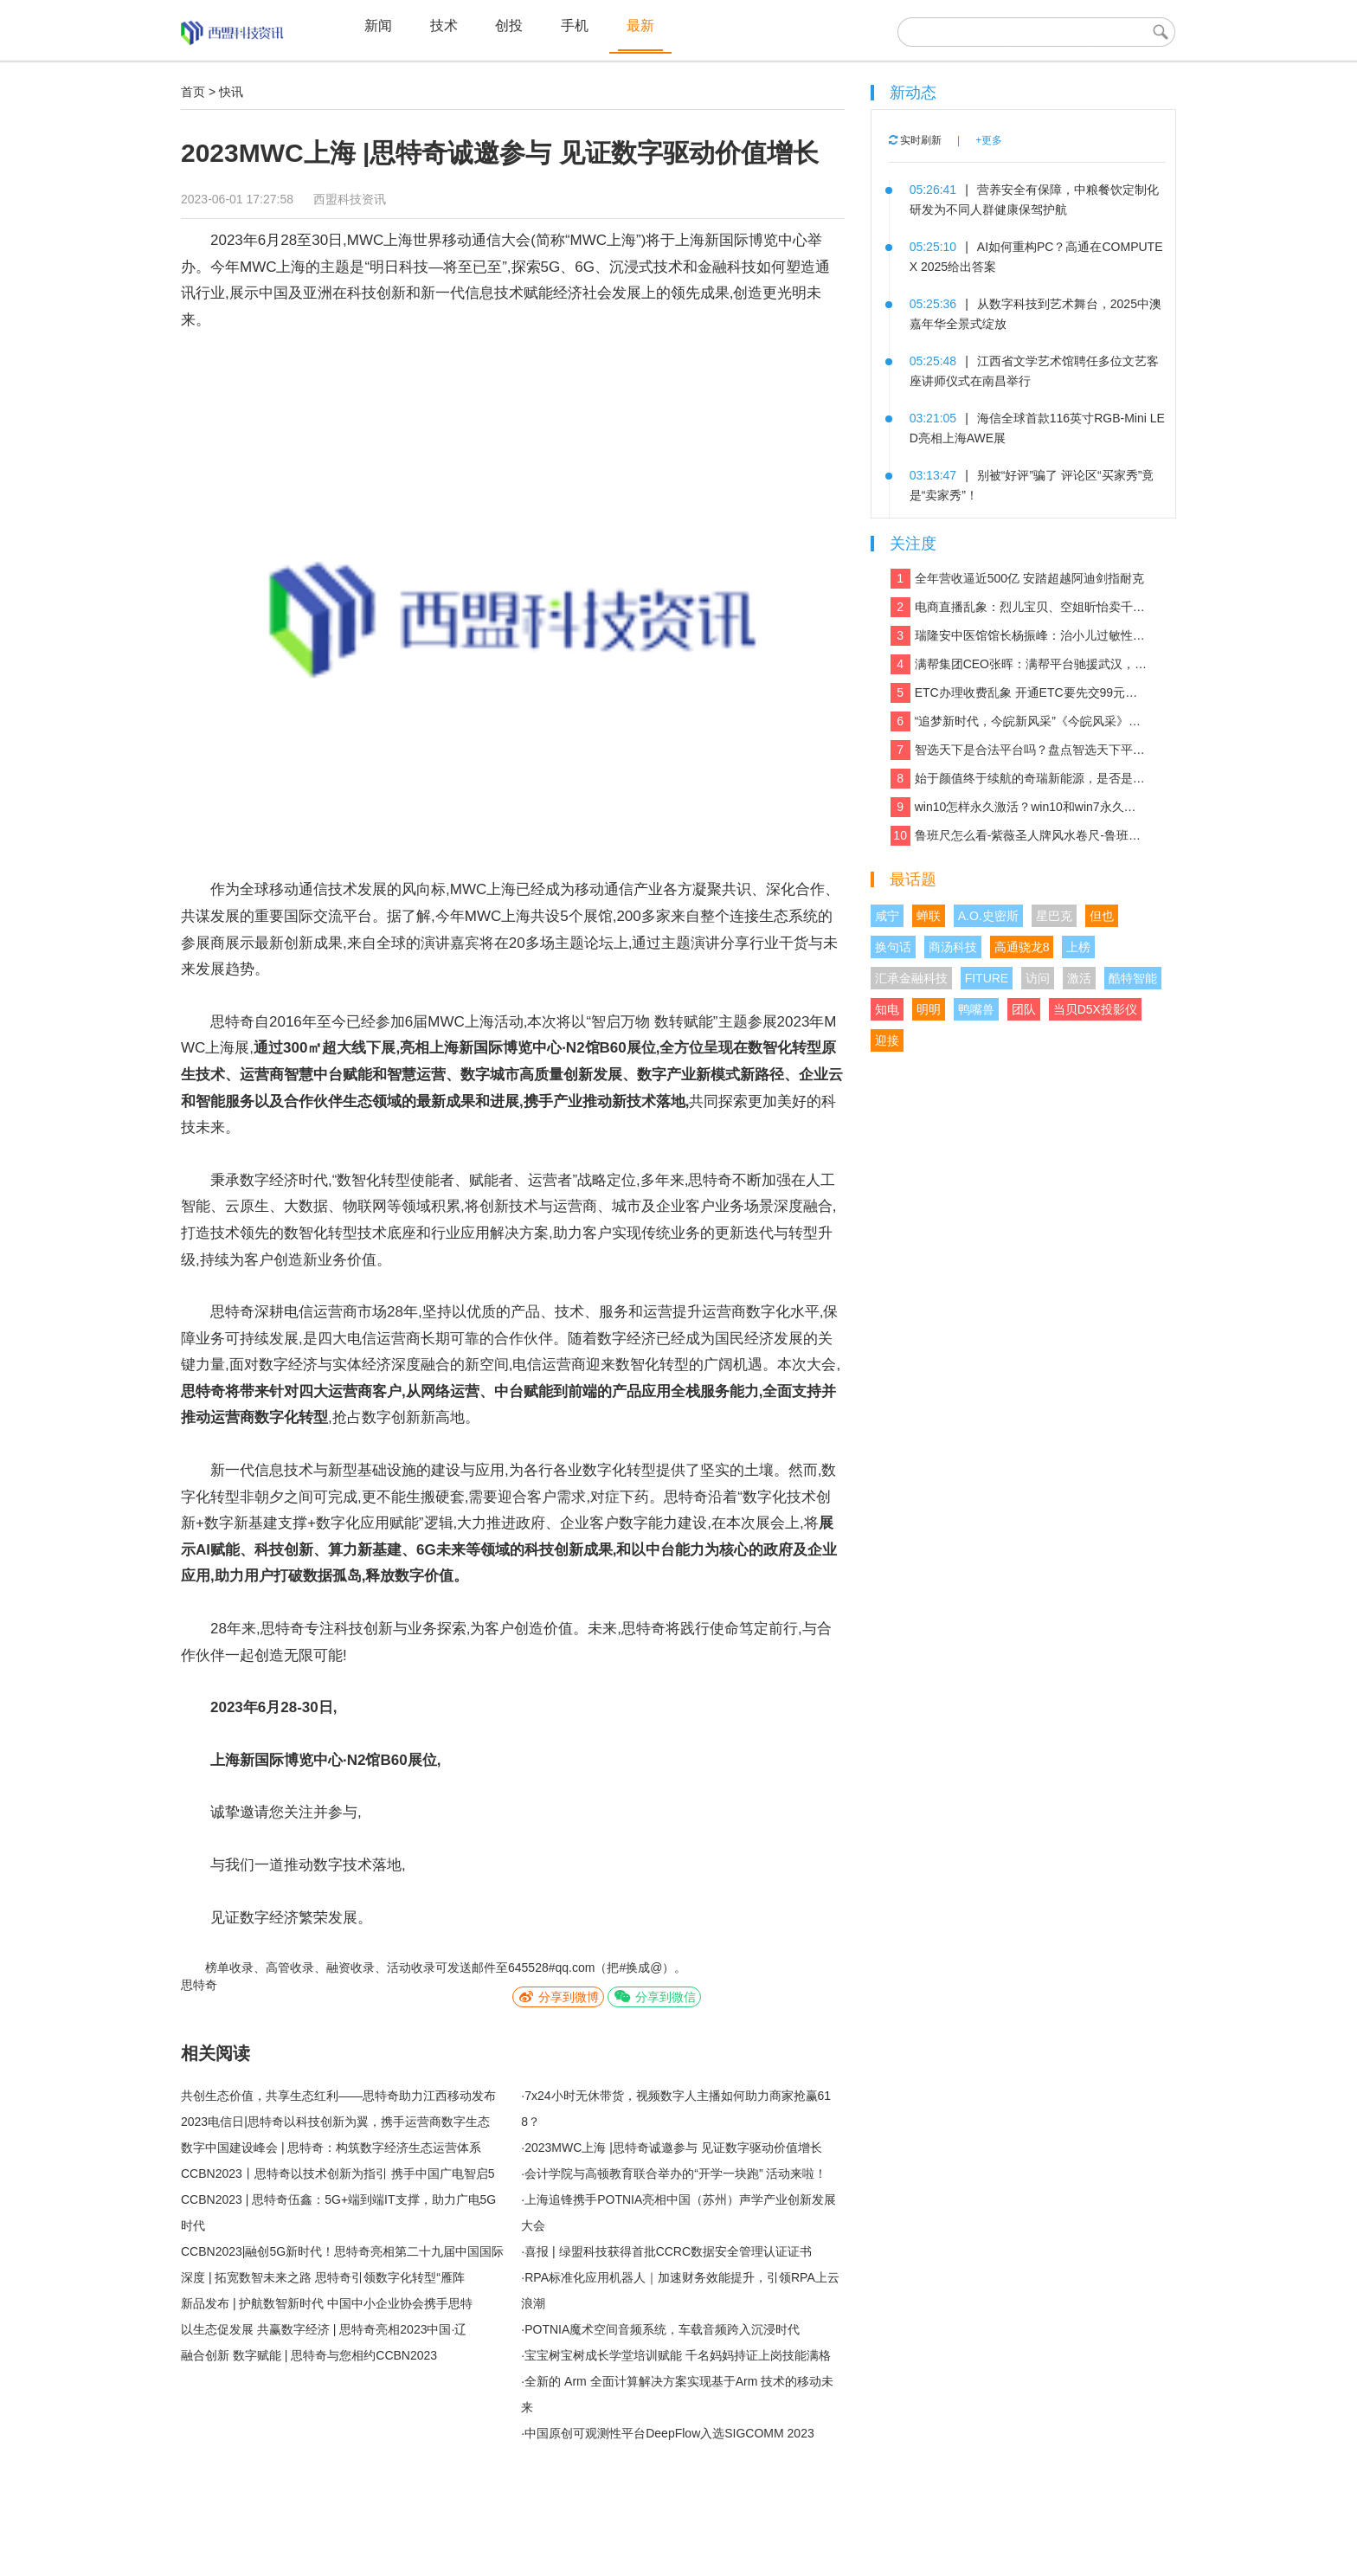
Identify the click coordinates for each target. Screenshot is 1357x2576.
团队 (1024, 1009)
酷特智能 (1133, 978)
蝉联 (928, 916)
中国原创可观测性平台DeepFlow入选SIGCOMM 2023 (669, 2433)
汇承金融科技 (911, 978)
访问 (1038, 978)
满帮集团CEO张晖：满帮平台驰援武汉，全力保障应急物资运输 (1019, 664)
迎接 (887, 1040)
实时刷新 (915, 140)
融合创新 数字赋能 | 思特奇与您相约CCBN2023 (309, 2355)
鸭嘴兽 (976, 1009)
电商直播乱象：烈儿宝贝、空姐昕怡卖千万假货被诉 (1019, 607)
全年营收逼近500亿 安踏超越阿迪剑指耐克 (1017, 579)
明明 (928, 1009)
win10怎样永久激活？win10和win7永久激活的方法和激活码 (1019, 807)
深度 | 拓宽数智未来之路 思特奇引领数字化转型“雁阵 (323, 2277)
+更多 (988, 140)
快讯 (231, 92)
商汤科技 (953, 947)
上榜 (1078, 947)
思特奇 (199, 1985)
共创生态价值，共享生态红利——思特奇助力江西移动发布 (338, 2096)
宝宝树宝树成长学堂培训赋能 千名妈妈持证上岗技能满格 (677, 2355)
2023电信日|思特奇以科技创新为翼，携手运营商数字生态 (335, 2121)
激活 (1079, 978)
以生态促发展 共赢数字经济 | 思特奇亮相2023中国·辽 (323, 2329)
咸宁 (887, 916)
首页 (193, 92)
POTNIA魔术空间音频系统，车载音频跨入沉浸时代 (662, 2329)
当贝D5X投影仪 (1095, 1009)
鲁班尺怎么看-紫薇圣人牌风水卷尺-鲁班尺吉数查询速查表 (1019, 836)
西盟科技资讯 (349, 199)
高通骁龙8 (1022, 947)
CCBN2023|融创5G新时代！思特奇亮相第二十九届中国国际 (342, 2251)
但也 (1102, 916)
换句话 (893, 947)
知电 (887, 1009)
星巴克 (1054, 916)
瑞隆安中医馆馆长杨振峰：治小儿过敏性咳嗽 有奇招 (1019, 636)
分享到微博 (558, 1996)
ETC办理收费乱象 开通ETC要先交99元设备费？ (1019, 693)
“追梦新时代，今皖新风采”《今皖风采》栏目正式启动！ (1019, 721)
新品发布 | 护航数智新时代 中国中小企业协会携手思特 (327, 2303)
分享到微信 (654, 1996)
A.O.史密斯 (988, 916)
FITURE (987, 978)
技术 (444, 25)
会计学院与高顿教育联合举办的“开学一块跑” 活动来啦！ (675, 2173)
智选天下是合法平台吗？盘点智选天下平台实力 (1019, 750)
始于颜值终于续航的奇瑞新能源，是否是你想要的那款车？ (1019, 779)
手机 (574, 25)
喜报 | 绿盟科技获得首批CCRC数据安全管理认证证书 (668, 2251)
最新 (640, 25)
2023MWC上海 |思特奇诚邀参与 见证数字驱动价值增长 (673, 2147)
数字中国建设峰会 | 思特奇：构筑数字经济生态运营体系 (331, 2147)
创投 (509, 25)
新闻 (378, 25)
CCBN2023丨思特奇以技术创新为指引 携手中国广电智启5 (338, 2173)
